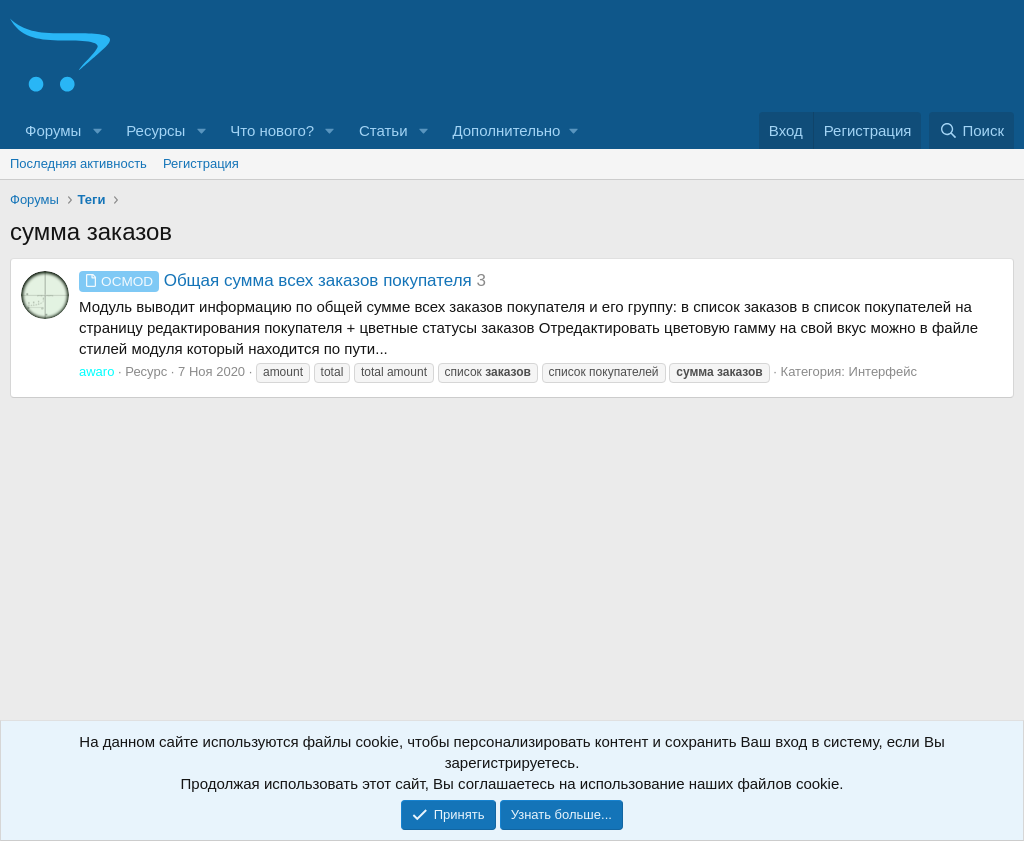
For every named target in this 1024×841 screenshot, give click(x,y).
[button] (97, 130)
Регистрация (201, 163)
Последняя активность (78, 163)
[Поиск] (971, 130)
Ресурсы (155, 130)
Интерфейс (883, 371)
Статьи (383, 130)
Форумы (53, 130)
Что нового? (272, 130)
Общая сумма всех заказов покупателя (275, 280)
